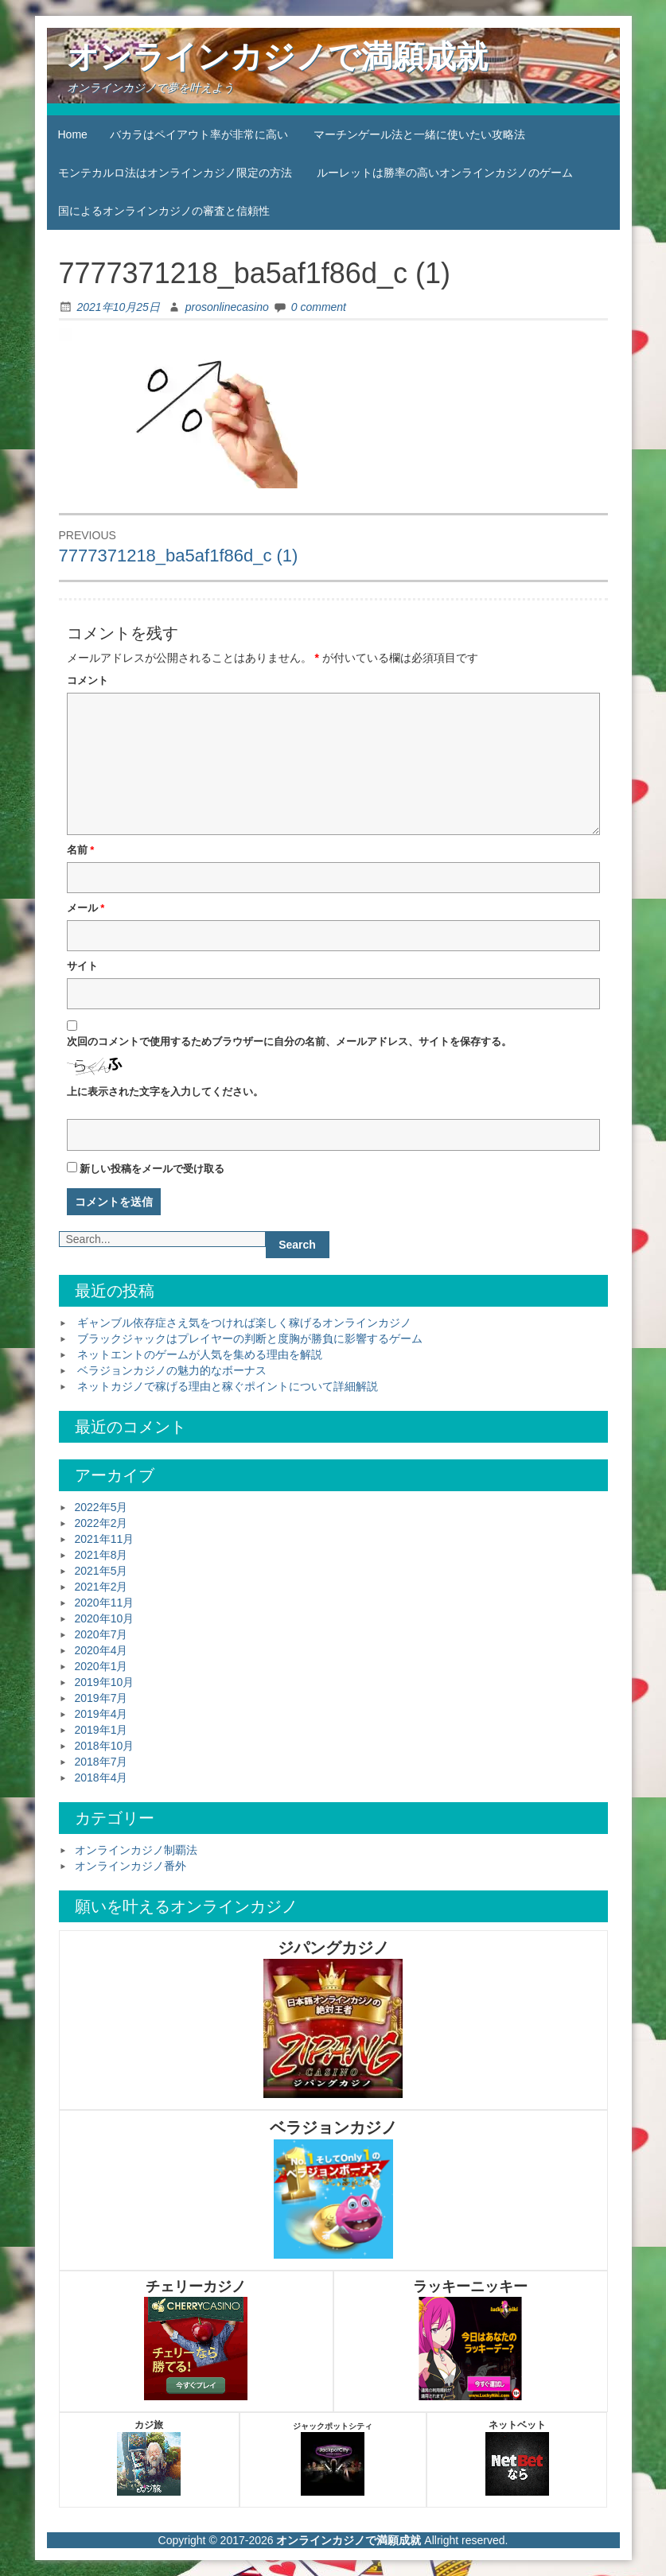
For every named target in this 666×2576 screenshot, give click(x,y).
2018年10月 (104, 1745)
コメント (87, 680)
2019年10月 (104, 1682)
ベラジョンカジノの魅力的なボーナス (172, 1370)
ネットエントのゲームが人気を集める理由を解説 (199, 1354)
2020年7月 (101, 1634)
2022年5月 (101, 1507)
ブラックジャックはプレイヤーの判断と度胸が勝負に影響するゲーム (250, 1338)
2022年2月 (101, 1523)
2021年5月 (101, 1570)
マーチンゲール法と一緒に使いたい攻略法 (419, 134)
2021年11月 (104, 1539)
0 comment (318, 307)
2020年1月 (101, 1666)
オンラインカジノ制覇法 (136, 1850)
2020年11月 (104, 1602)
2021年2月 (101, 1586)
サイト (82, 966)
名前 (81, 850)
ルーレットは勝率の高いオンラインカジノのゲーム (445, 172)
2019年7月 (101, 1698)
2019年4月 (101, 1714)
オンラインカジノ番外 (130, 1865)
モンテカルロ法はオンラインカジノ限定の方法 (175, 172)
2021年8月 (101, 1554)
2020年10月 (104, 1618)
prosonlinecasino (227, 307)
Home (73, 134)
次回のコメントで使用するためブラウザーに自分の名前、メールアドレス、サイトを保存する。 (289, 1041)
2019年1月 (101, 1729)
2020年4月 (101, 1650)
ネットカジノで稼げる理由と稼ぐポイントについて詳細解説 (227, 1386)
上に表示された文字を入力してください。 (165, 1092)
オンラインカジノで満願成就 (277, 56)
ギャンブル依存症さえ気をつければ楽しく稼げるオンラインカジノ (244, 1322)
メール (86, 908)
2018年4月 (101, 1777)
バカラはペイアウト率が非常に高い (199, 134)
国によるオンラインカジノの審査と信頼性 (164, 210)
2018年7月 (101, 1761)
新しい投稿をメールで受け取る (152, 1169)
